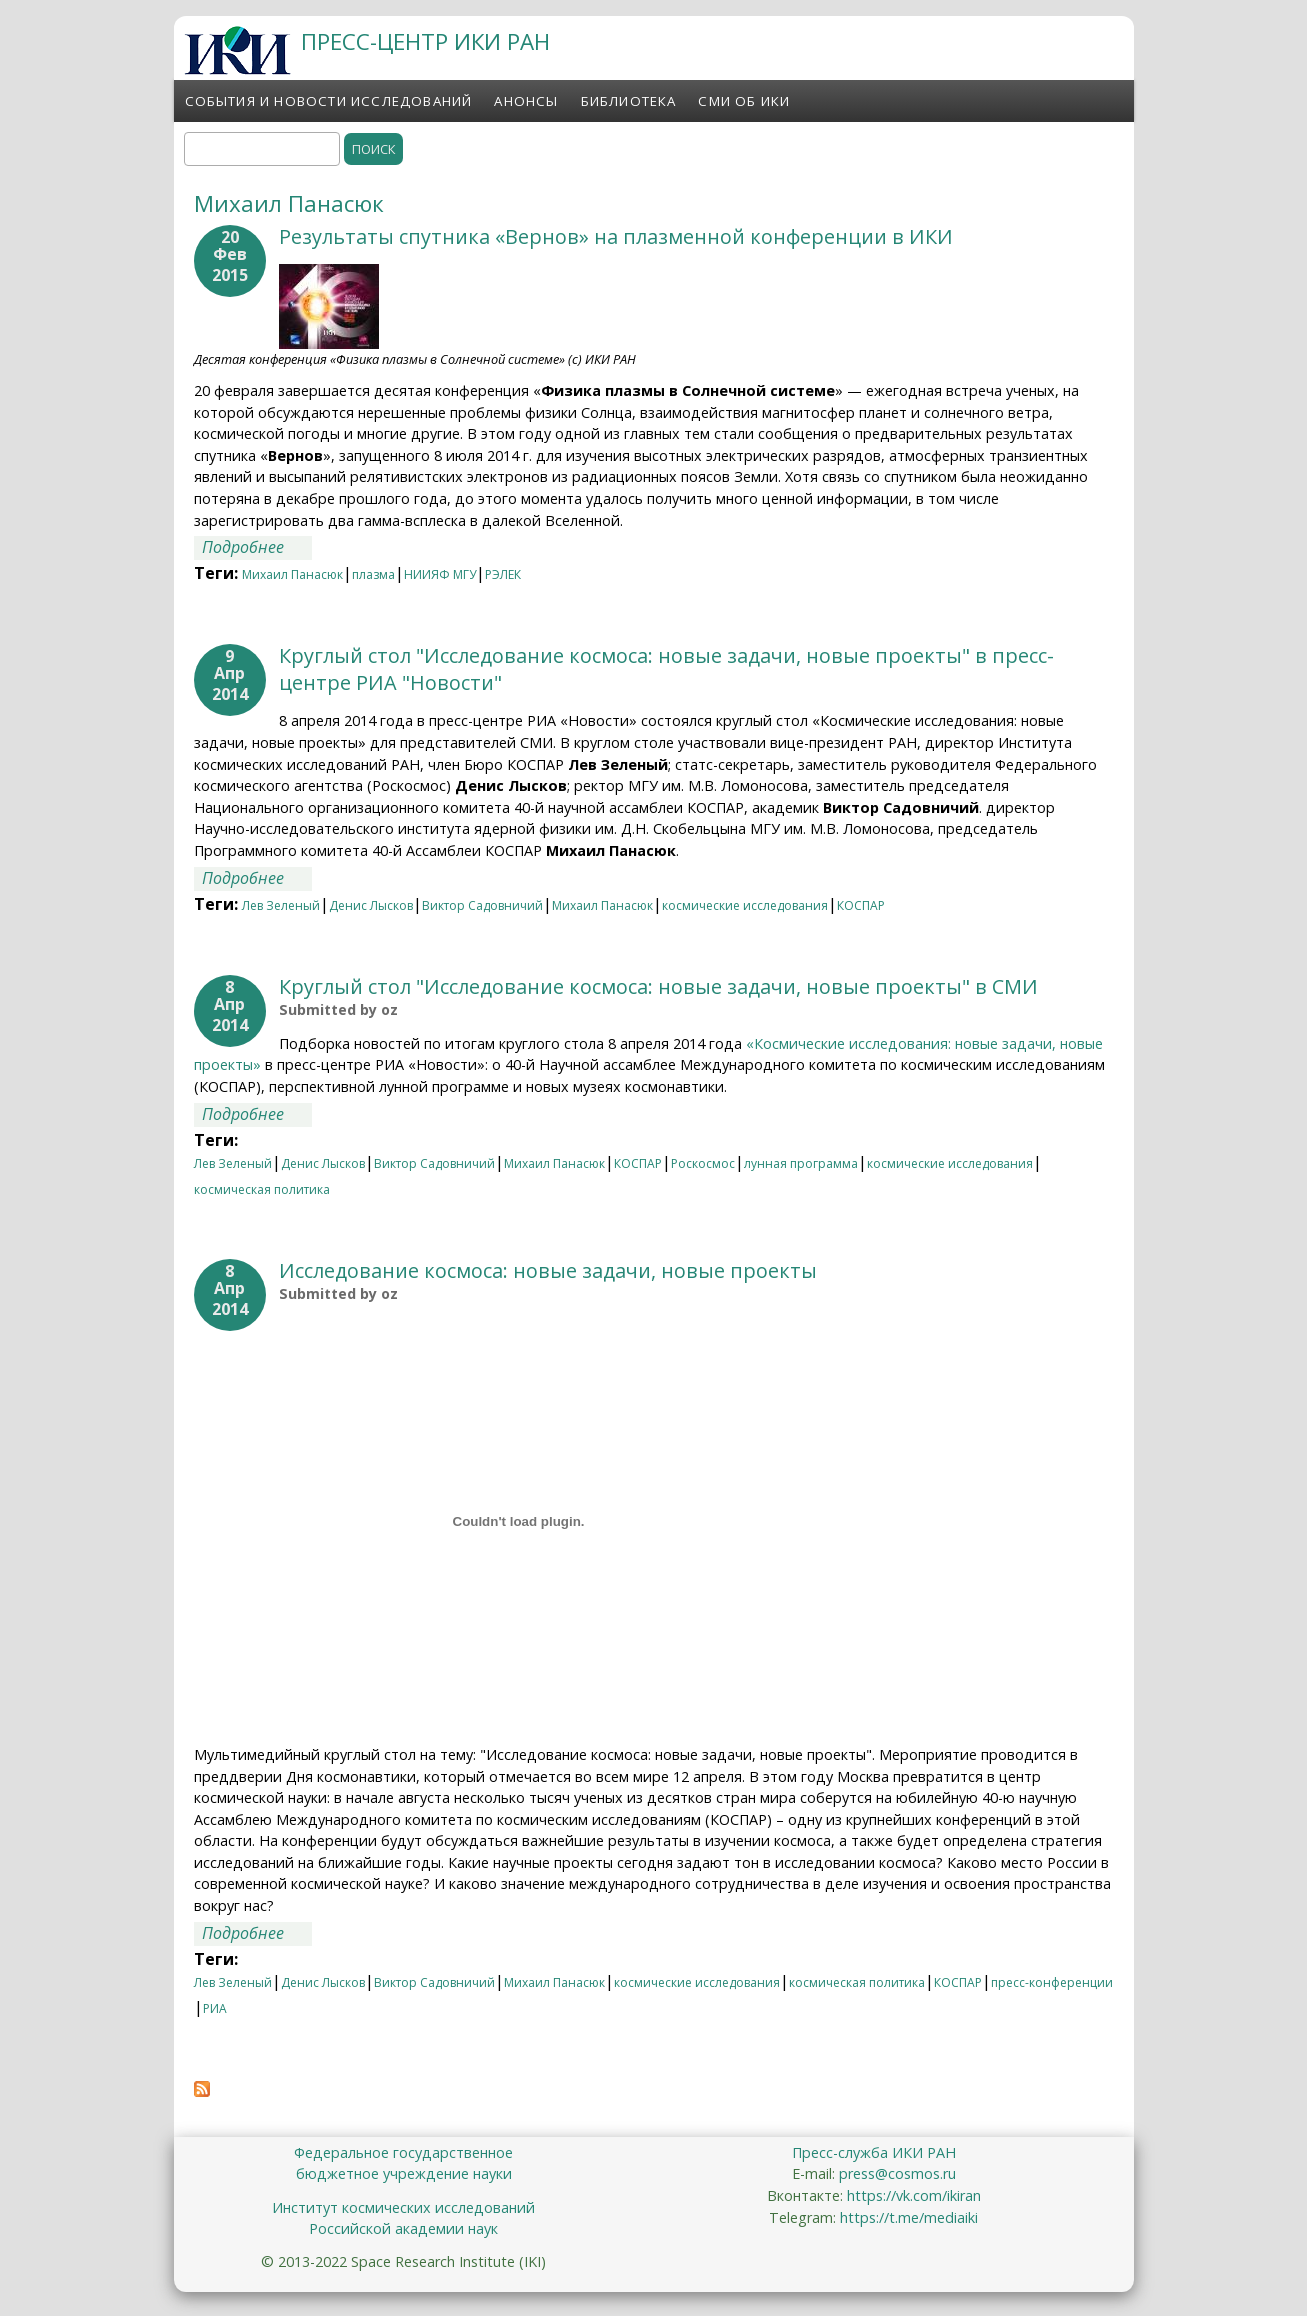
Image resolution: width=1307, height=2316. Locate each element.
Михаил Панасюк (292, 574)
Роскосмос (703, 1163)
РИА (215, 2008)
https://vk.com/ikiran (914, 2195)
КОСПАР (861, 905)
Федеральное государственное (403, 2152)
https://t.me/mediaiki (909, 2217)
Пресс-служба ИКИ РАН (874, 2152)
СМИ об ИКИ (744, 101)
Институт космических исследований (403, 2207)
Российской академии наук (403, 2228)
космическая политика (262, 1189)
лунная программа (801, 1163)
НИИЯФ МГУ (440, 574)
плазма (373, 574)
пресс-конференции (1052, 1982)
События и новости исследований (329, 101)
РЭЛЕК (503, 574)
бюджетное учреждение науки (404, 2173)
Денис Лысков (371, 905)
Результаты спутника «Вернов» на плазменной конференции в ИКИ (616, 236)
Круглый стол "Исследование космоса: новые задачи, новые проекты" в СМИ (658, 986)
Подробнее (257, 547)
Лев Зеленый (281, 905)
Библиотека (629, 101)
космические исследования (745, 905)
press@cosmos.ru (897, 2173)
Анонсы (526, 101)
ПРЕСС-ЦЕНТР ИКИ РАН (425, 41)
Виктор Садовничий (482, 905)
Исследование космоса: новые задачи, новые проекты (548, 1270)
